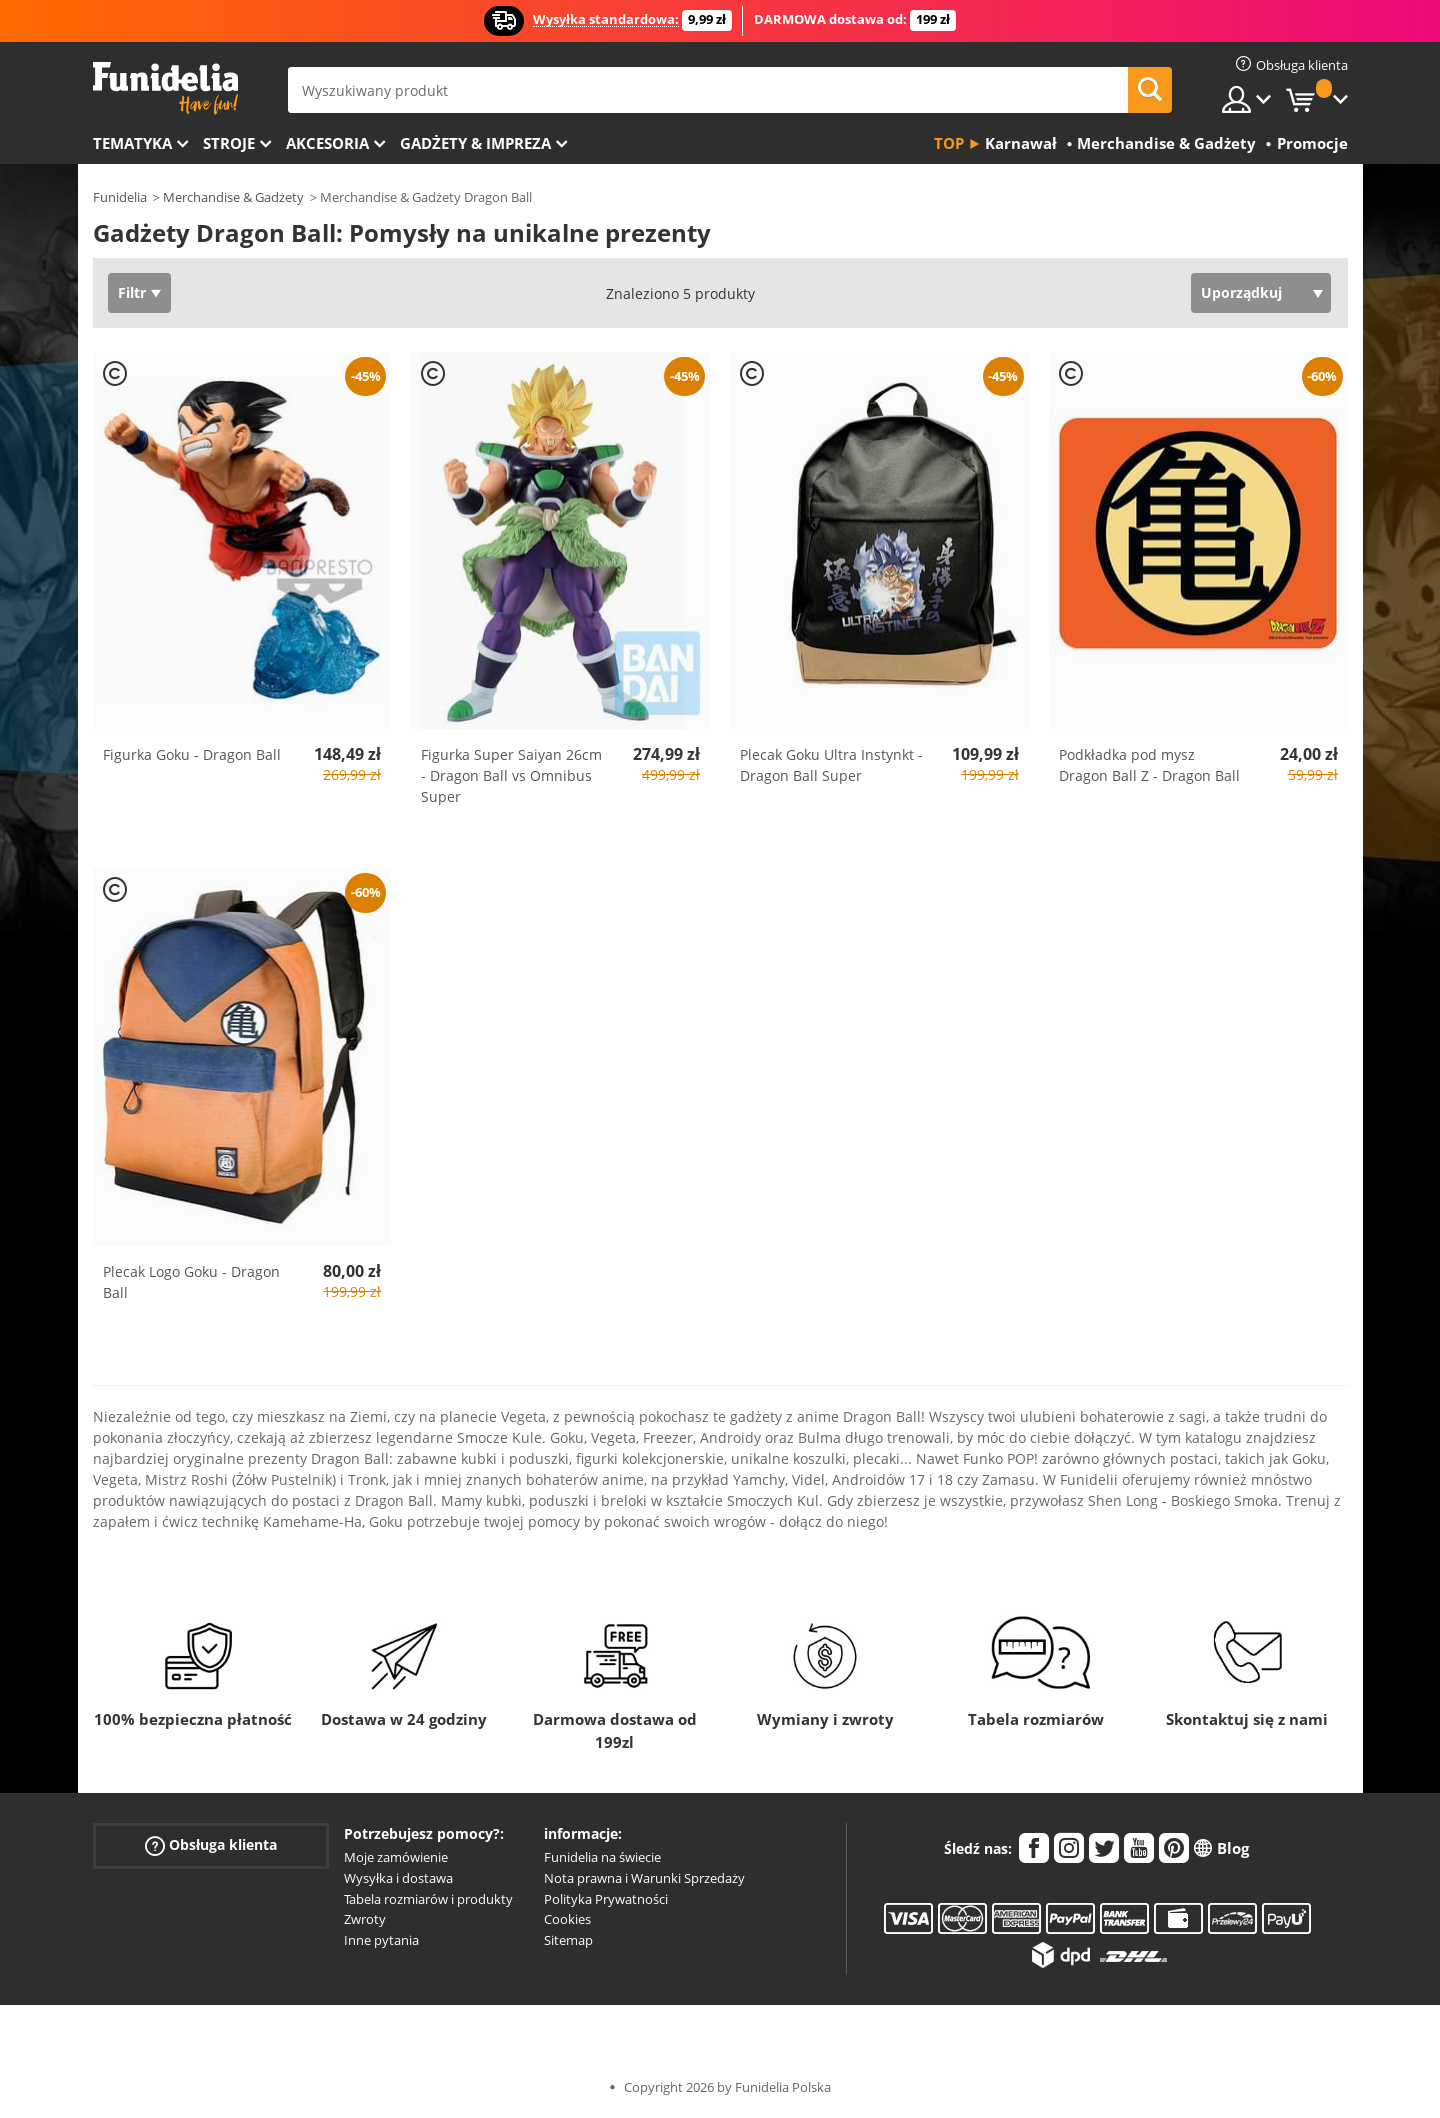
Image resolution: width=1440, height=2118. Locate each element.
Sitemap (568, 1940)
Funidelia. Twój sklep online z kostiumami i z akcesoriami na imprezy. (165, 88)
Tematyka (132, 143)
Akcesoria (327, 143)
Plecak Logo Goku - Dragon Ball (191, 1282)
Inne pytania (381, 1940)
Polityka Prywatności (606, 1899)
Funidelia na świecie (602, 1857)
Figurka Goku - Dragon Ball (192, 754)
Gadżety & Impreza (475, 143)
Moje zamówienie (396, 1857)
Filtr (132, 292)
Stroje (229, 143)
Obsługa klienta (211, 1845)
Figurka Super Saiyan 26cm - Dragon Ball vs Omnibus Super (511, 775)
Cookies (567, 1919)
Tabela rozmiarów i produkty (428, 1899)
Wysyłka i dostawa (398, 1878)
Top (949, 143)
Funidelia (120, 197)
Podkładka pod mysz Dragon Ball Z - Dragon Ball (1149, 765)
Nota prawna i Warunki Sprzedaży (644, 1878)
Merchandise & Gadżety (233, 197)
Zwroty (365, 1919)
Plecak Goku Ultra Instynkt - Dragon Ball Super (831, 765)
